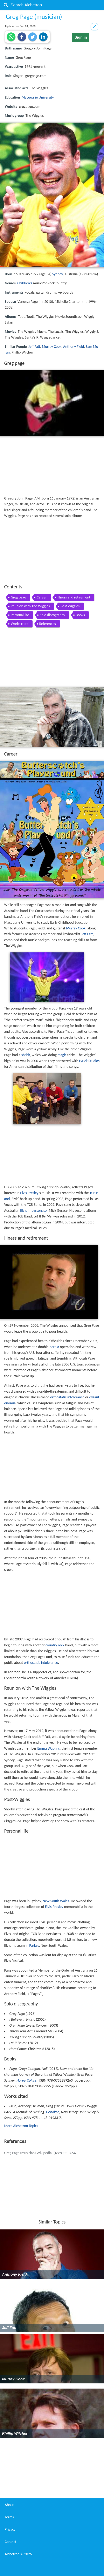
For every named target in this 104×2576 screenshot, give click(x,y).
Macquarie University (38, 97)
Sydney (57, 274)
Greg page (18, 597)
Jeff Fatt (34, 346)
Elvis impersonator (34, 1210)
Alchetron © (18, 2554)
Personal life (20, 615)
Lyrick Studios (89, 1061)
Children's (24, 283)
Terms (9, 2517)
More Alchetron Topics (21, 2126)
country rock (55, 1645)
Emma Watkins (48, 1748)
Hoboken (52, 2112)
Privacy (10, 2529)
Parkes (34, 1945)
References (47, 623)
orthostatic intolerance (67, 1397)
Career (42, 597)
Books (80, 615)
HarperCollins (26, 2080)
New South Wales (56, 1901)
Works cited (19, 623)
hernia (54, 1347)
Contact (10, 2541)
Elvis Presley (29, 1193)
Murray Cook (51, 346)
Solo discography (52, 615)
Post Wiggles (70, 606)
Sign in (81, 37)
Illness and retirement (73, 597)
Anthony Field (73, 346)
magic (61, 1055)
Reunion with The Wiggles (30, 606)
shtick (25, 1055)
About (9, 2504)
